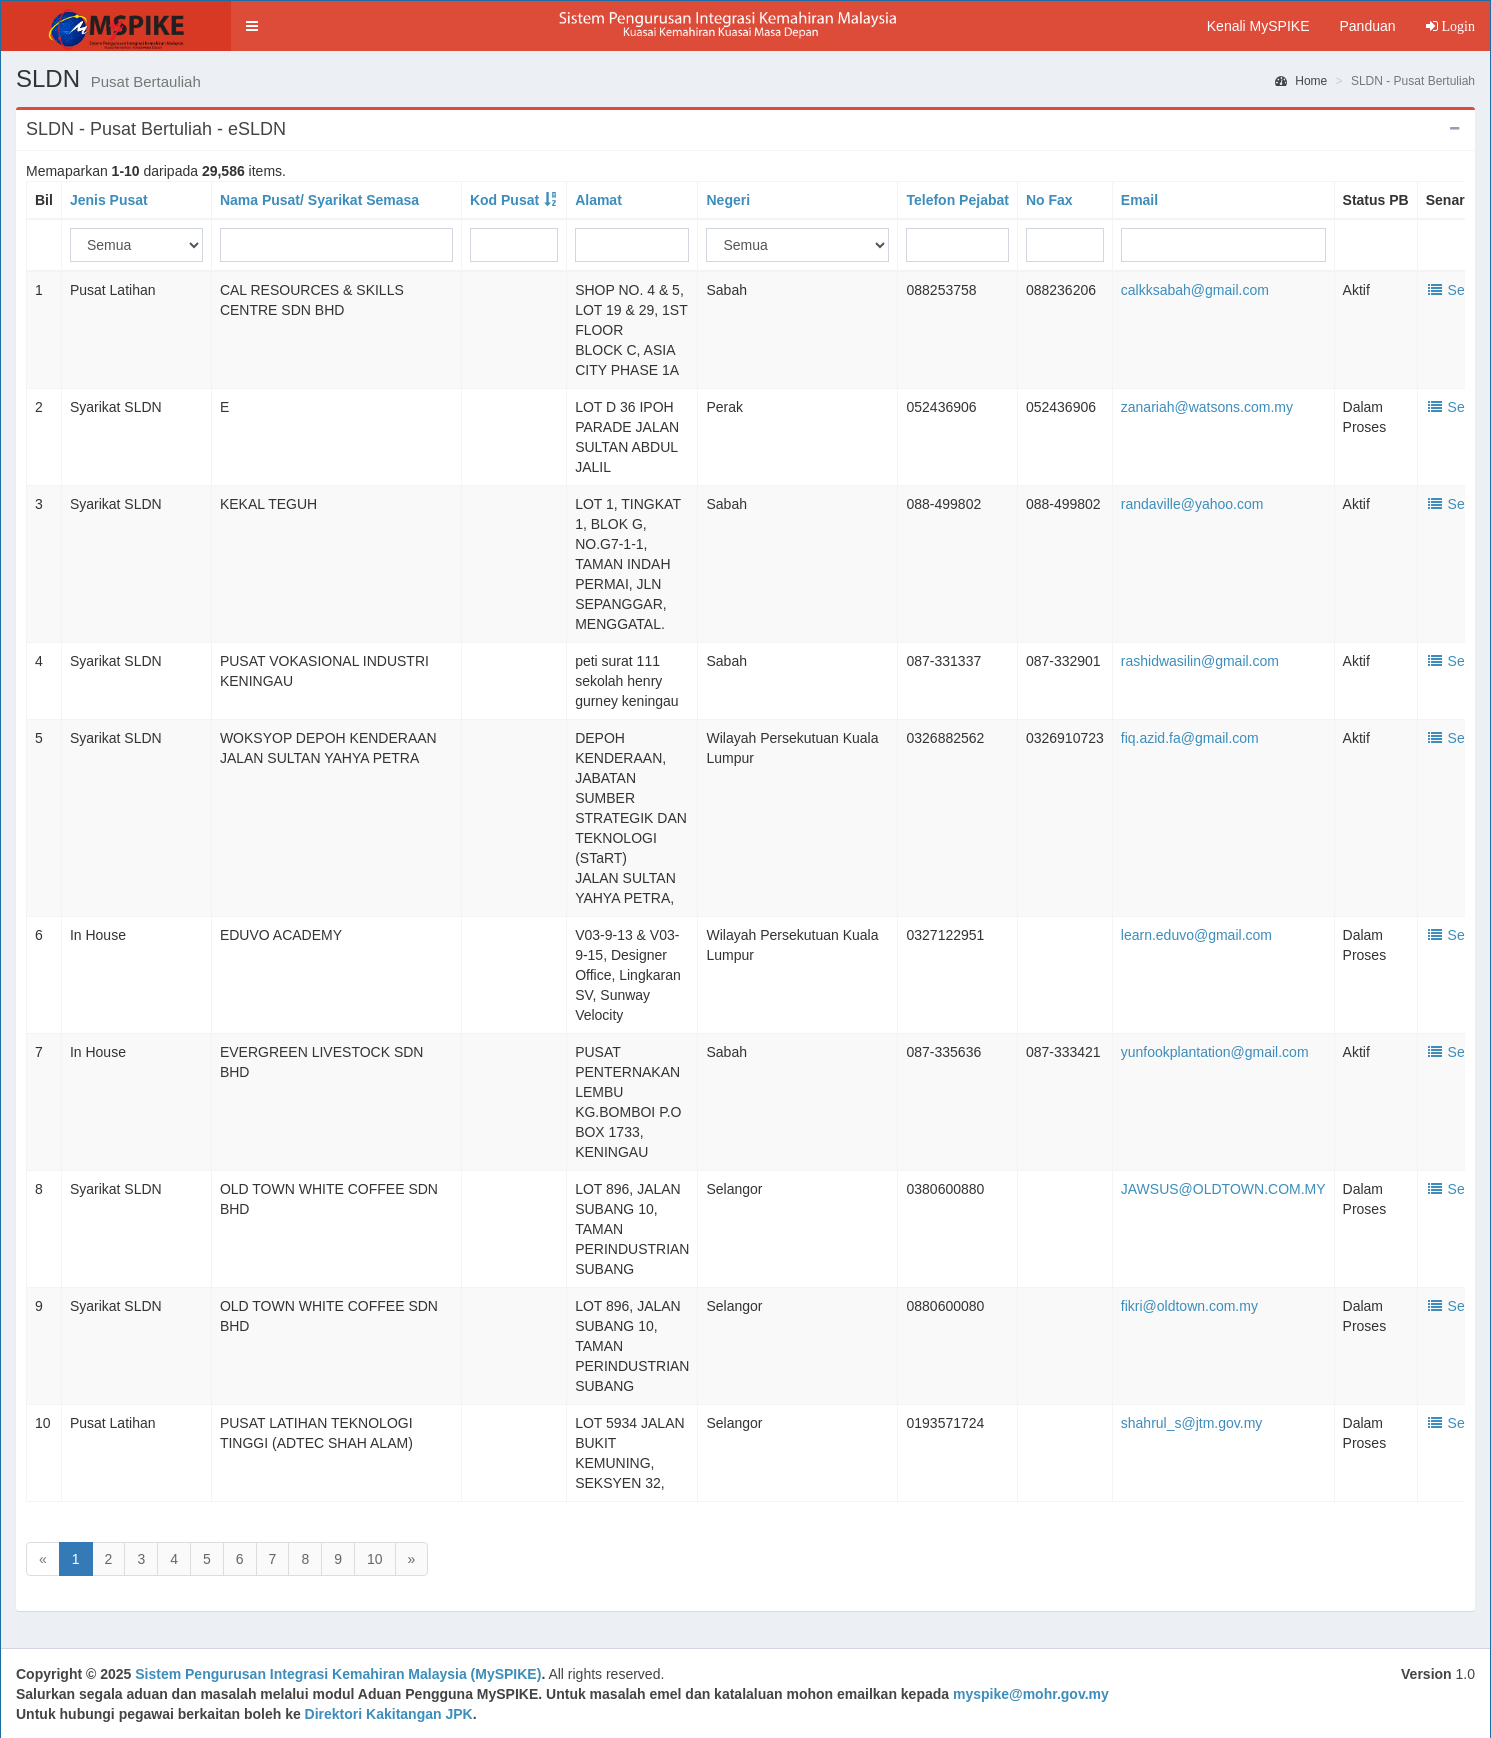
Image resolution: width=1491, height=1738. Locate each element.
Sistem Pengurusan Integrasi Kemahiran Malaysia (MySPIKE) (338, 1674)
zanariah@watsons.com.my (1207, 407)
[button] (252, 26)
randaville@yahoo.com (1192, 504)
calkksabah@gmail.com (1195, 290)
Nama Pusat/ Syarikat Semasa (319, 200)
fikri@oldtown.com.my (1189, 1306)
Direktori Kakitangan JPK (389, 1714)
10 (375, 1559)
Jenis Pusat (109, 200)
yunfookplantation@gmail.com (1215, 1052)
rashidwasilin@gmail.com (1200, 661)
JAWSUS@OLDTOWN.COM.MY (1223, 1189)
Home (1301, 81)
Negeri (728, 200)
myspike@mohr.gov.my (1031, 1694)
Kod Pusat (504, 200)
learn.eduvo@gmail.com (1196, 935)
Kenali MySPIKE (1258, 26)
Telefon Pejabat (957, 200)
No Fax (1049, 200)
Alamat (598, 200)
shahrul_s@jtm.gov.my (1192, 1423)
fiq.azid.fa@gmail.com (1190, 738)
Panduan (1367, 26)
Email (1139, 200)
